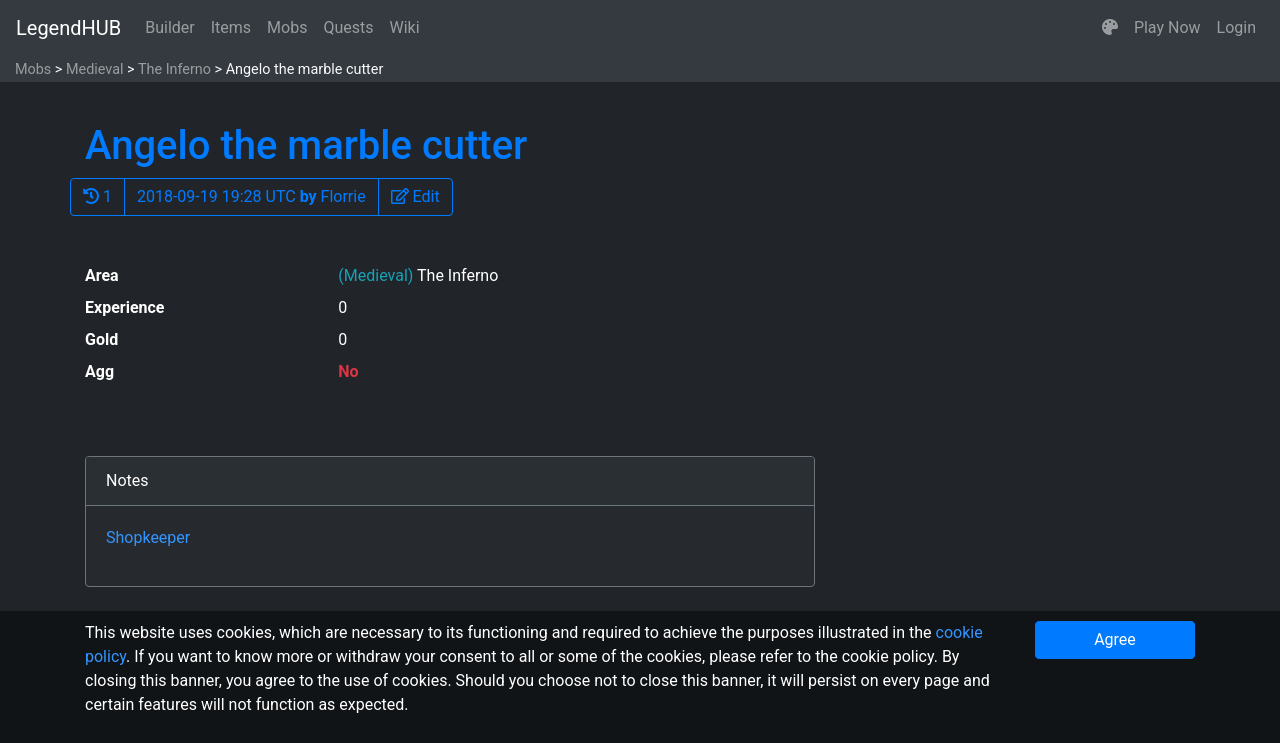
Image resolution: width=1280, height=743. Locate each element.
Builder (170, 27)
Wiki (405, 27)
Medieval (95, 69)
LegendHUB (68, 28)
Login (1236, 27)
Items (231, 27)
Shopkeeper (148, 537)
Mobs (287, 27)
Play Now (1167, 27)
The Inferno (174, 69)
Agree (1115, 639)
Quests (348, 27)
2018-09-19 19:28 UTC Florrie (251, 196)
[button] (1110, 28)
